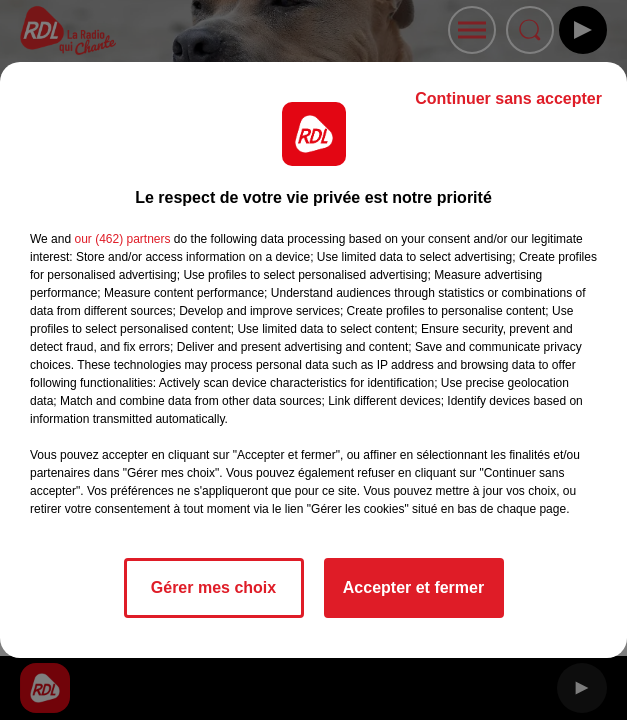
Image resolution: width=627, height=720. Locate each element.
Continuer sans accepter (508, 98)
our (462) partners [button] (122, 239)
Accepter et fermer (413, 587)
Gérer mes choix (213, 587)
